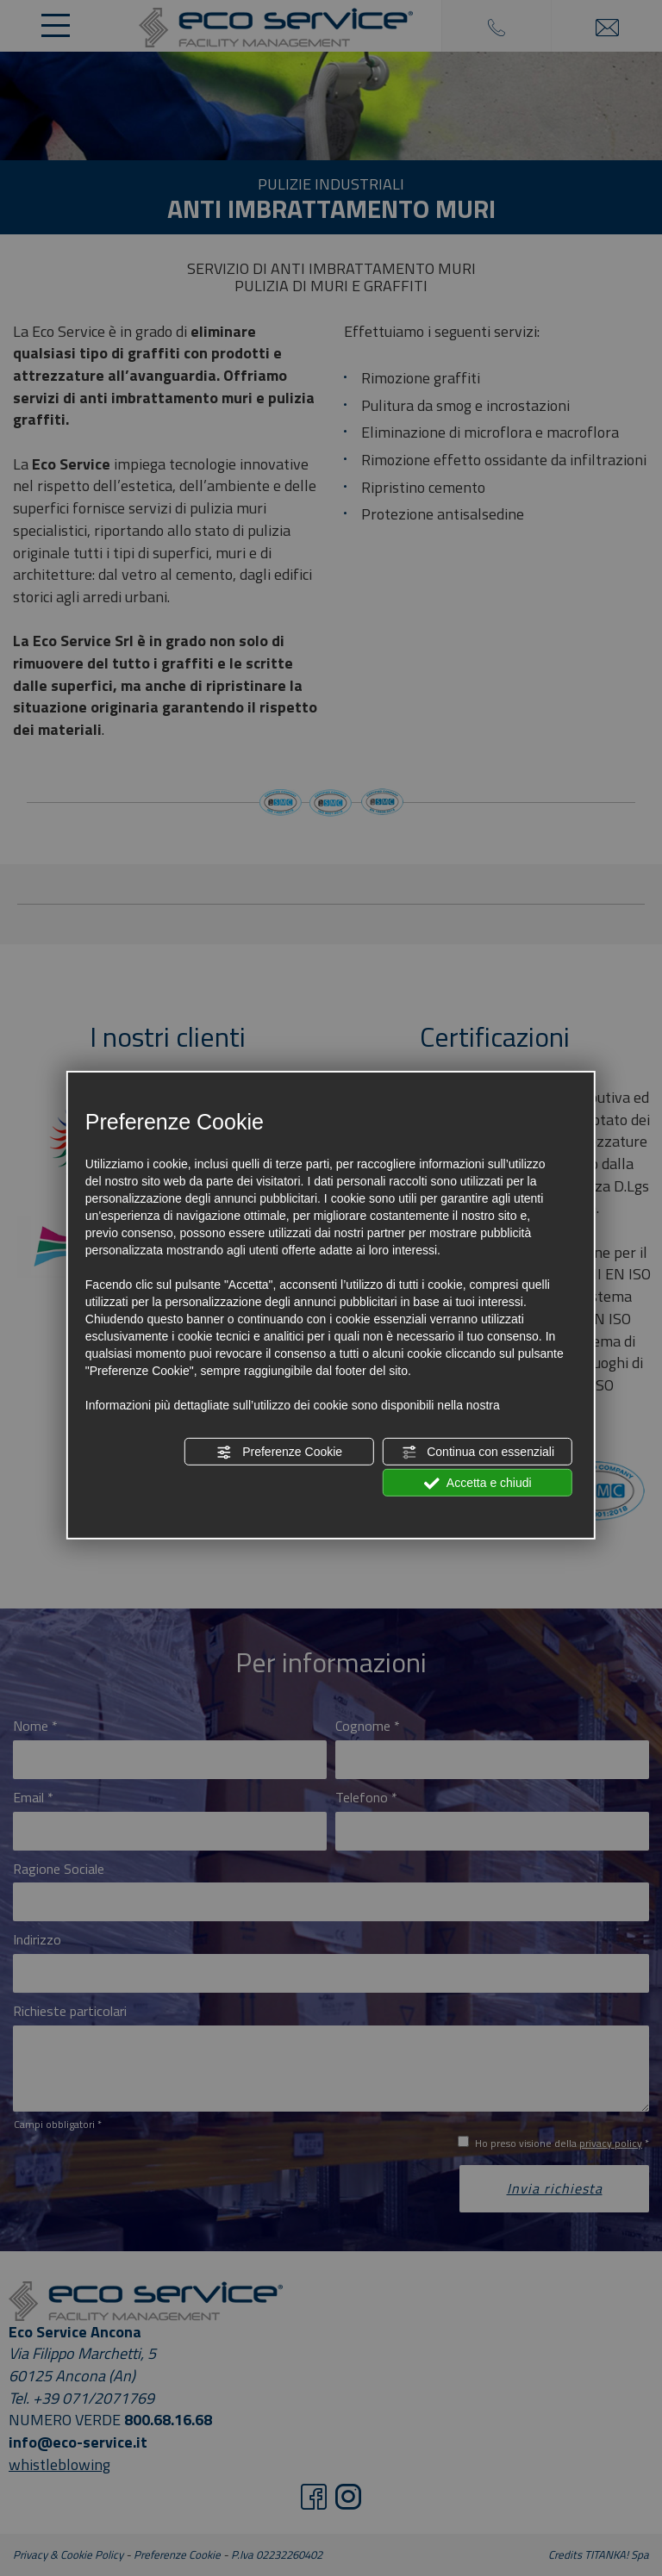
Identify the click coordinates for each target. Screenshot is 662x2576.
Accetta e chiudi (478, 1483)
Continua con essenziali (477, 1452)
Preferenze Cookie (279, 1452)
